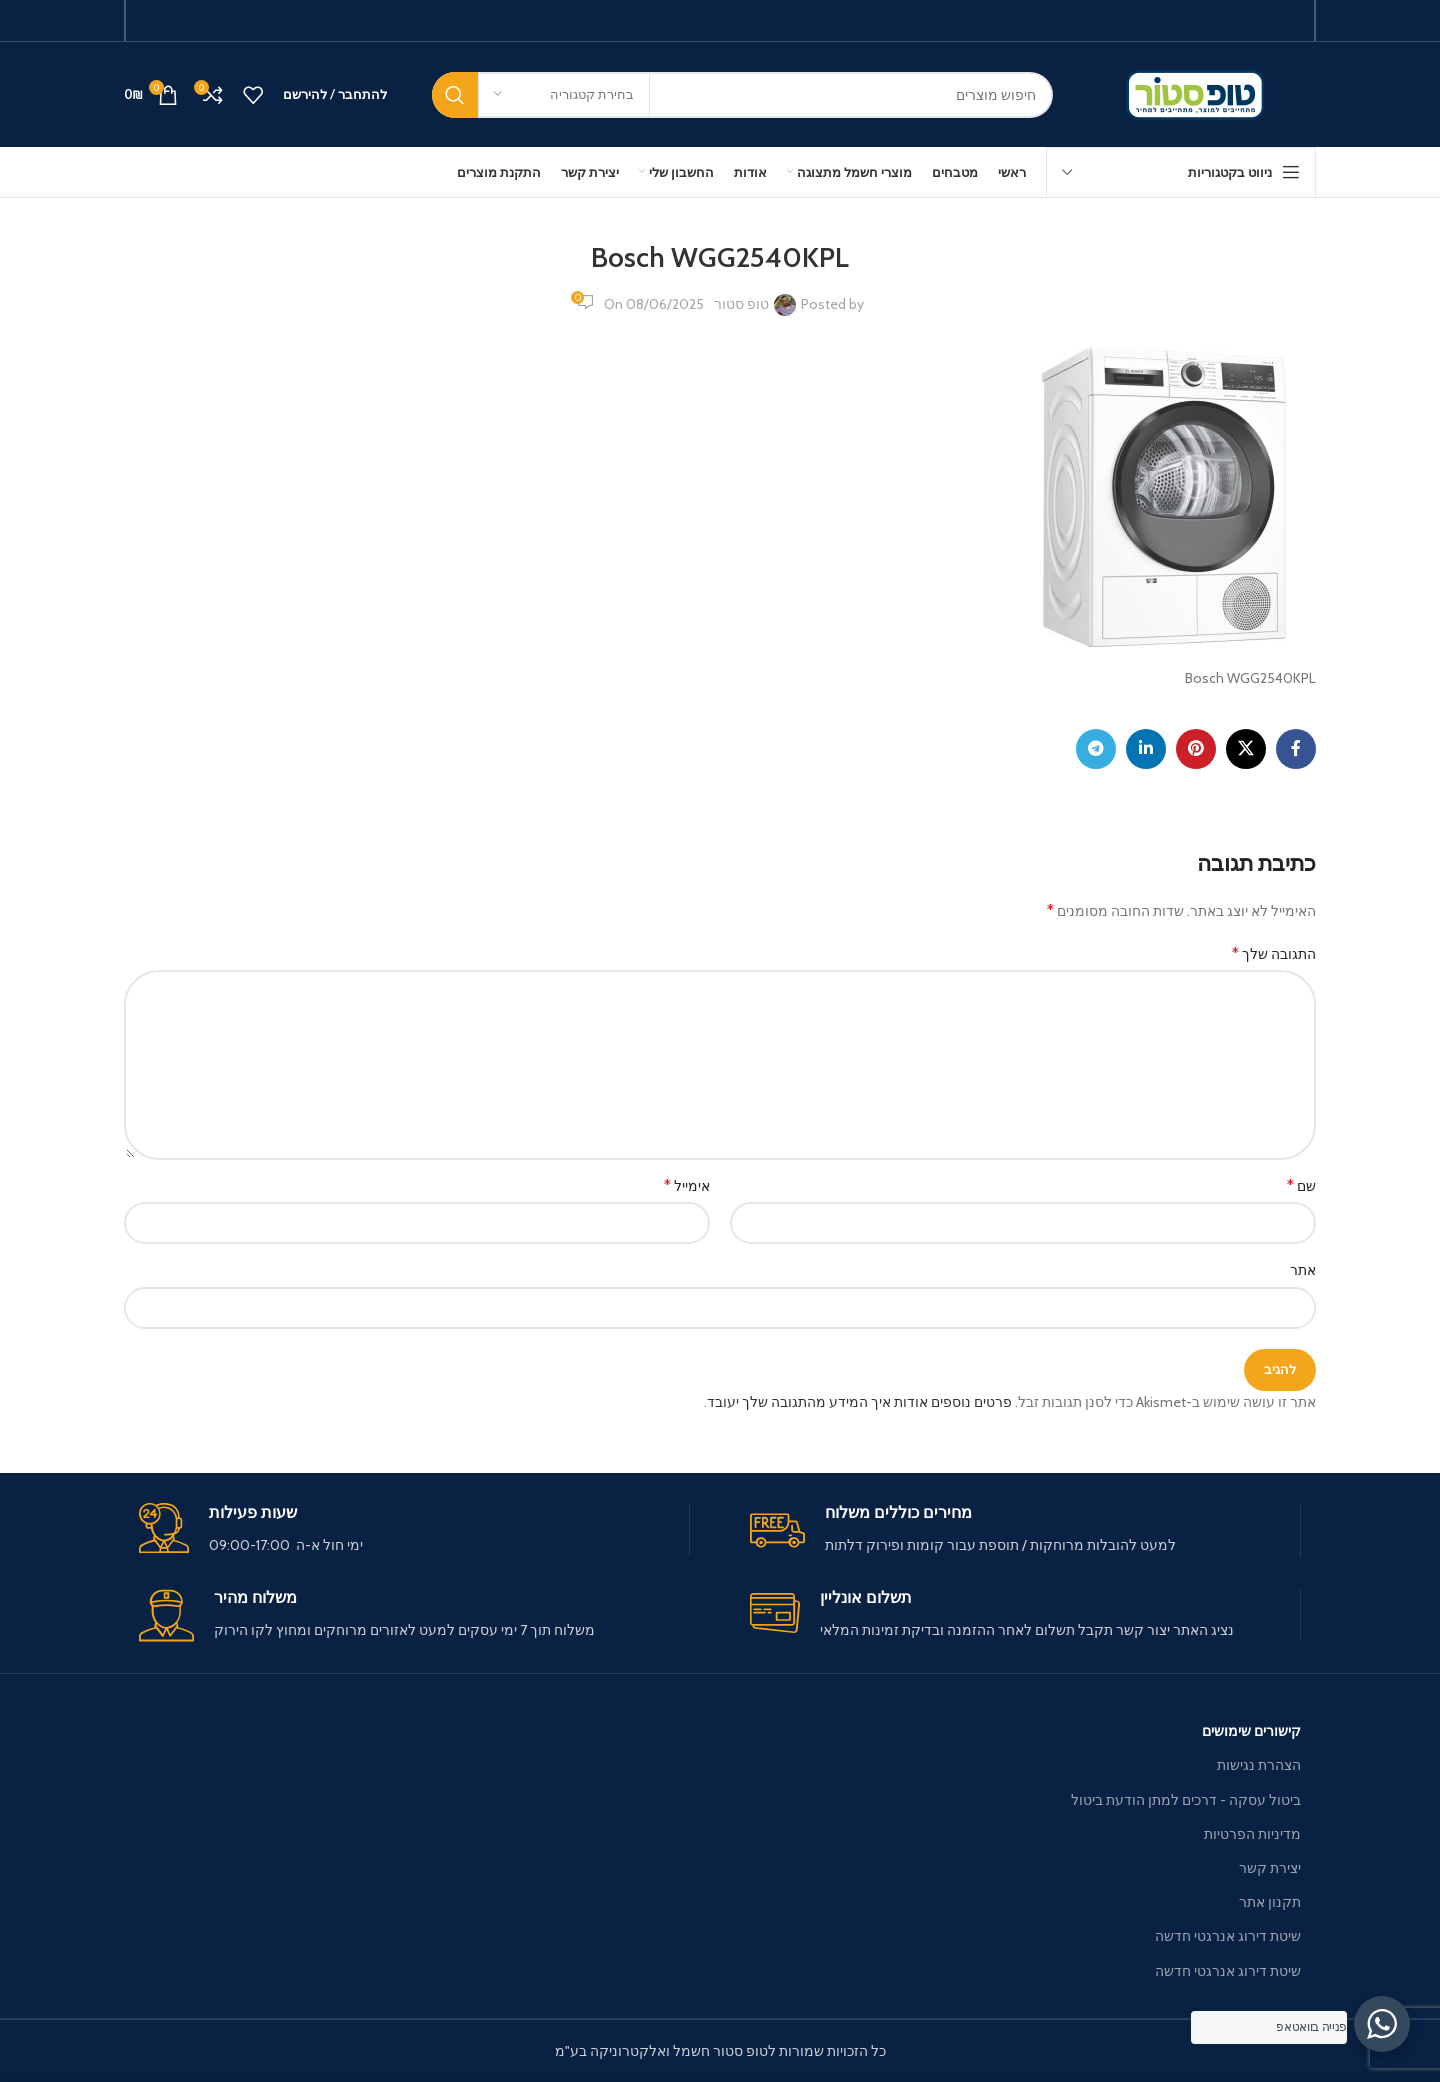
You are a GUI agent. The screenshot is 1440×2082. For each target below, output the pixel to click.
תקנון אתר (1270, 1902)
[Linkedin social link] (1146, 749)
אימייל (687, 1185)
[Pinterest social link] (1196, 749)
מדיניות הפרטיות (1252, 1834)
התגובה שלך (1274, 953)
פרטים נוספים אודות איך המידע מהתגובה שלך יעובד (859, 1402)
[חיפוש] (742, 95)
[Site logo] (1199, 93)
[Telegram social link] (1096, 749)
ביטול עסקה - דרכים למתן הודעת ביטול (1186, 1800)
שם (1301, 1185)
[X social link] (1246, 749)
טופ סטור (741, 304)
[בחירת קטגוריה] (564, 95)
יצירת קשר (1270, 1868)
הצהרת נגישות (1259, 1765)
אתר (1303, 1270)
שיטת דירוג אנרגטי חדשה (1228, 1936)
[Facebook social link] (1296, 749)
